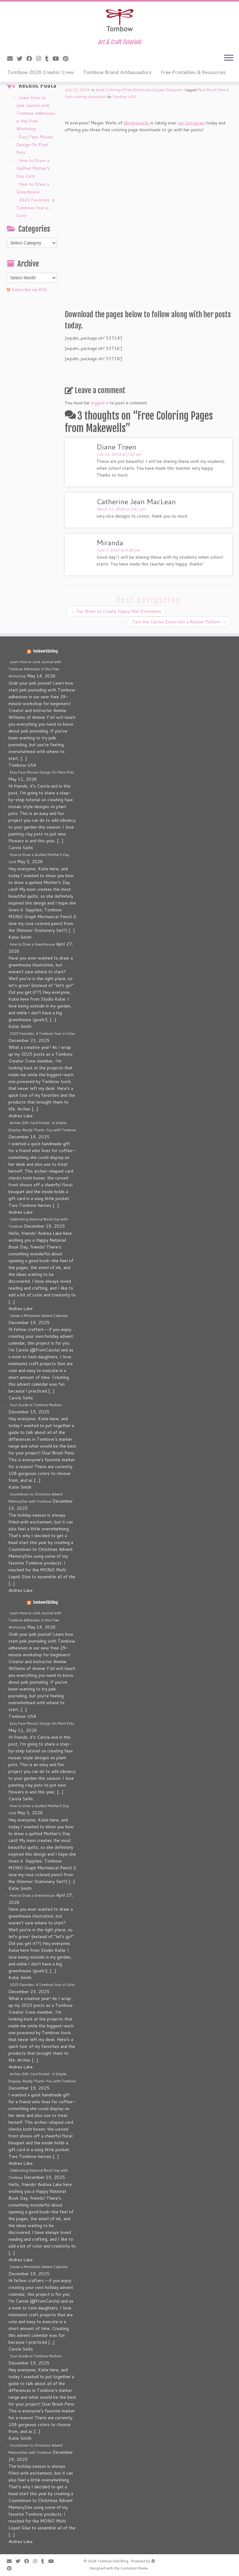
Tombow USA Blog (45, 651)
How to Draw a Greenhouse (32, 944)
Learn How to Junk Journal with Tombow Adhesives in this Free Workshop (35, 113)
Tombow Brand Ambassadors (117, 72)
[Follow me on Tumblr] (49, 58)
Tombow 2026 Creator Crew (40, 72)
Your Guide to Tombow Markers (36, 1404)
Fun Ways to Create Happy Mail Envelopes (116, 611)
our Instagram (191, 123)
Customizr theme (134, 2568)
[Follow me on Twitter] (21, 58)
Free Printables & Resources (193, 72)
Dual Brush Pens (212, 89)
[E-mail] (12, 58)
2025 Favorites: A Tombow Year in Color (35, 208)
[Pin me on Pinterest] (68, 58)
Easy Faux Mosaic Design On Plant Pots (34, 145)
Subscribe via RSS (29, 289)
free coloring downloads (86, 96)
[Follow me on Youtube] (58, 58)
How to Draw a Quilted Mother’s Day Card (33, 168)
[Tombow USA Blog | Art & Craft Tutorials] (119, 20)
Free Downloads (138, 89)
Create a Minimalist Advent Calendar (39, 1315)
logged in (100, 403)
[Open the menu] (228, 58)
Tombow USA (124, 96)
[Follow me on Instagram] (40, 58)
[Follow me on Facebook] (31, 58)
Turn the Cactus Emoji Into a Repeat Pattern (179, 622)
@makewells (136, 123)
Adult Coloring (108, 89)
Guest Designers (169, 89)
